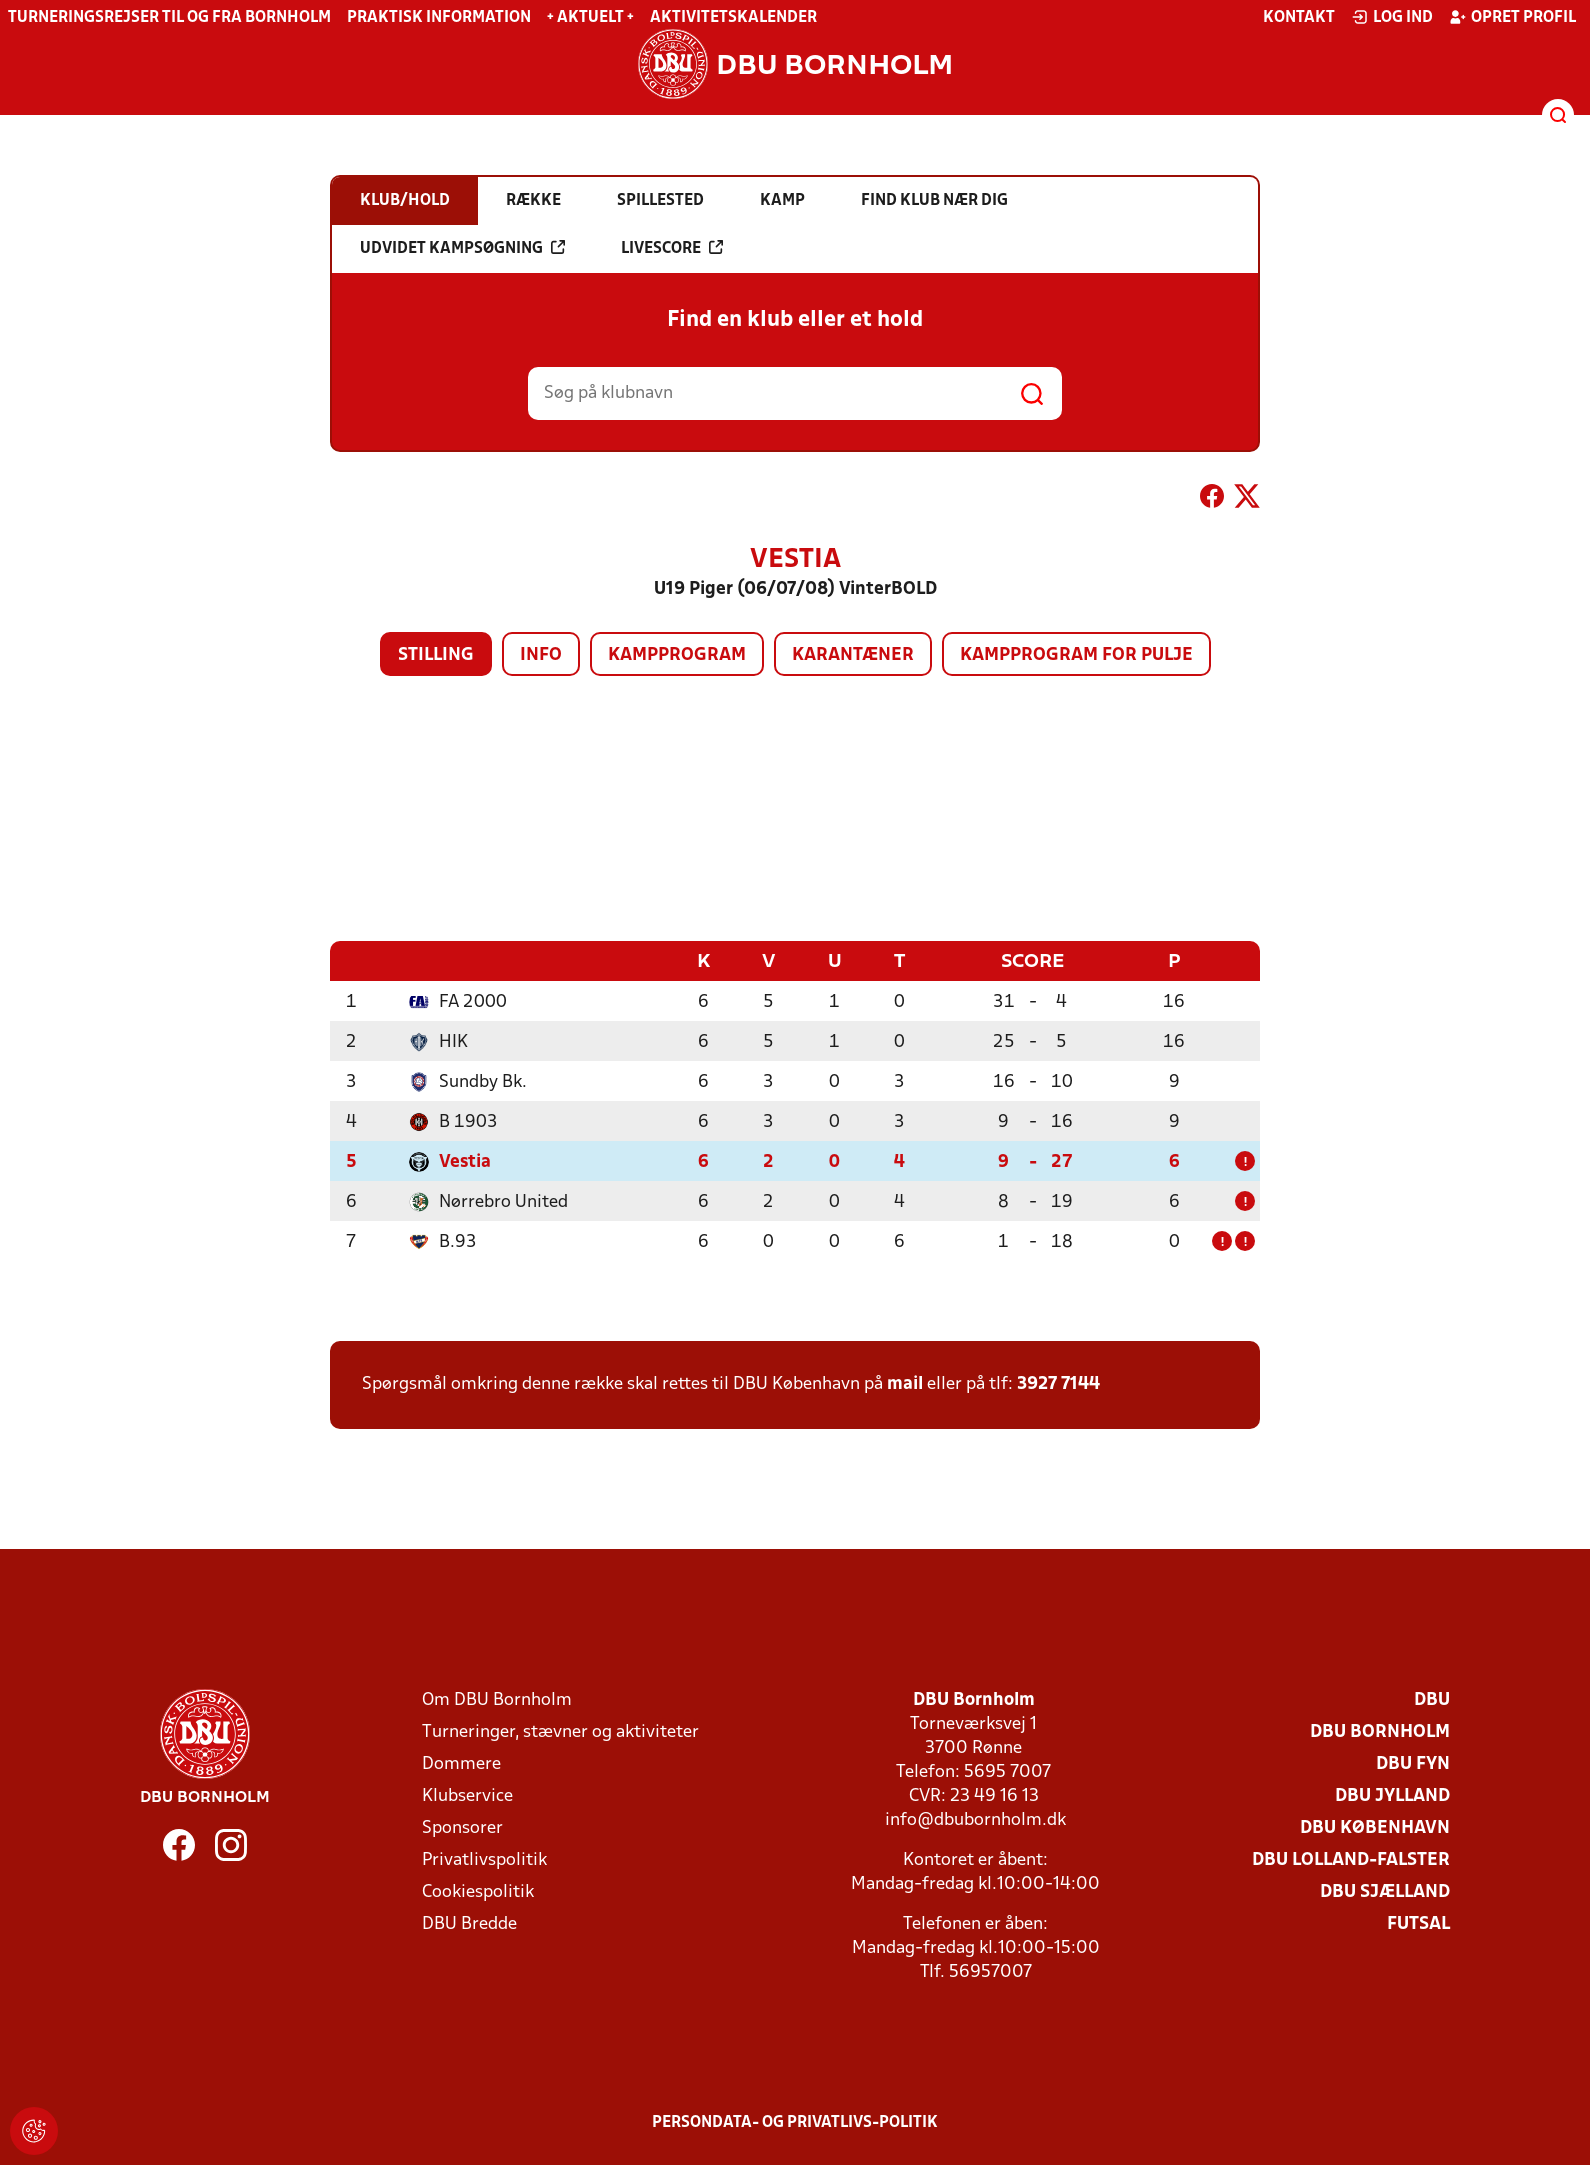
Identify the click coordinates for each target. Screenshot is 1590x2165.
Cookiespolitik (478, 1891)
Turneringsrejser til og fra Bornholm (169, 18)
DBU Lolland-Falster (1351, 1859)
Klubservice (467, 1795)
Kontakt (1299, 18)
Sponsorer (462, 1827)
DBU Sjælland (1385, 1891)
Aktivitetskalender (733, 18)
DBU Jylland (1392, 1795)
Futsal (1418, 1923)
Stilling (436, 655)
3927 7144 (1058, 1383)
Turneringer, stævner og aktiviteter (560, 1731)
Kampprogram (677, 655)
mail (905, 1383)
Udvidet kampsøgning (462, 248)
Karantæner (853, 655)
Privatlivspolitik (484, 1859)
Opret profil (1512, 17)
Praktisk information (439, 18)
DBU (1432, 1699)
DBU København (1375, 1827)
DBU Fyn (1413, 1763)
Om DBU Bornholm (497, 1699)
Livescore (672, 248)
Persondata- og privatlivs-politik (795, 2122)
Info (541, 655)
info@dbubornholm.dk (975, 1819)
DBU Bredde (469, 1923)
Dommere (461, 1763)
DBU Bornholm (1380, 1731)
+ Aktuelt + (590, 18)
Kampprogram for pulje (1076, 655)
